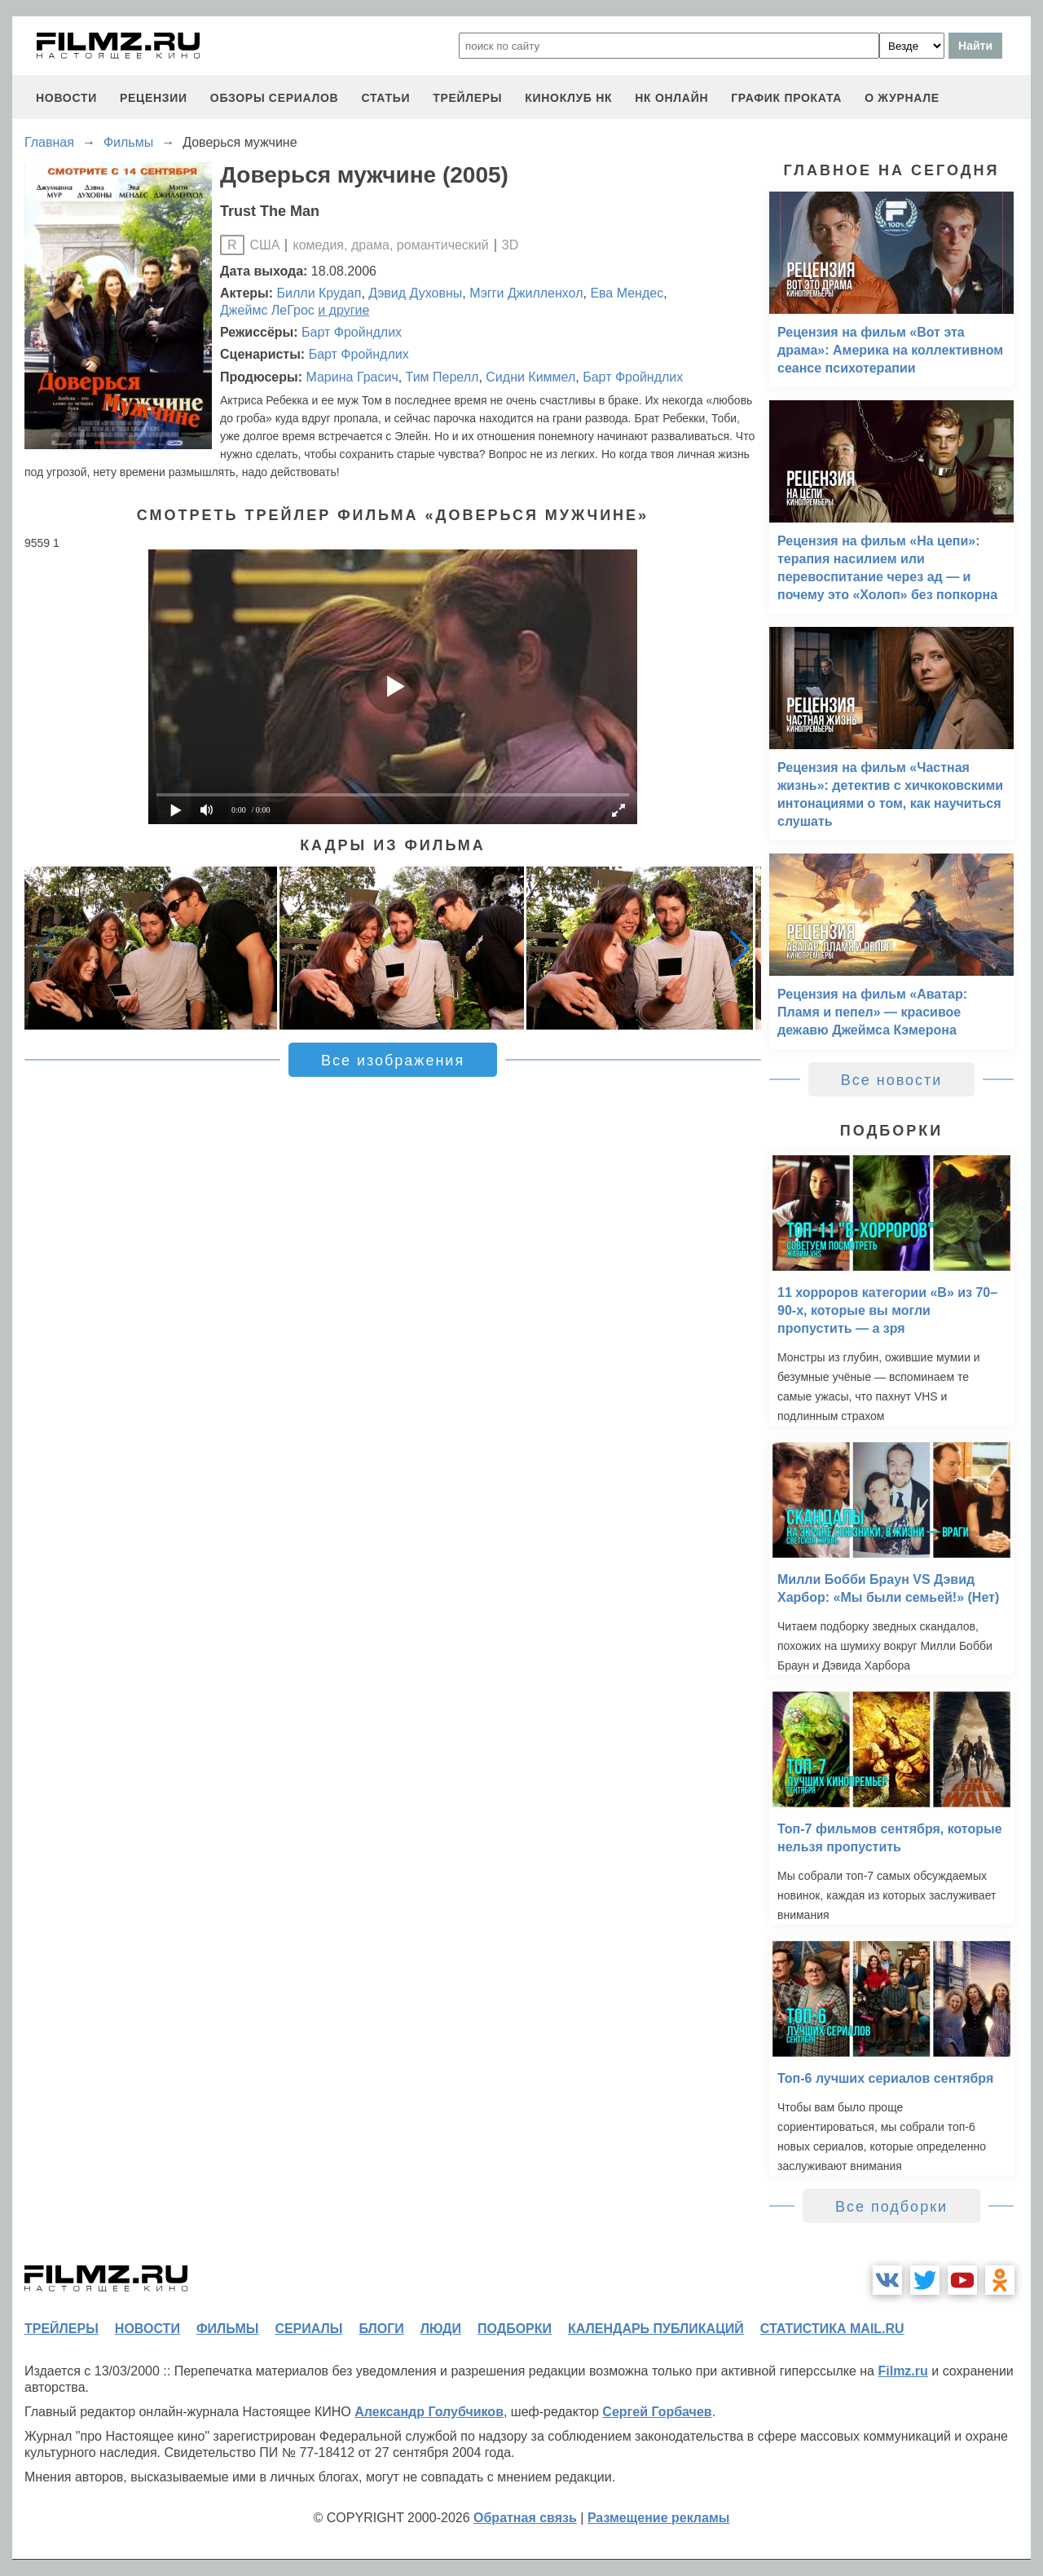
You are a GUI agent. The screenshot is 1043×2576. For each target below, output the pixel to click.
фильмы (227, 2329)
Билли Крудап (319, 293)
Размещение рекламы (659, 2518)
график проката (786, 97)
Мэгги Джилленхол (526, 293)
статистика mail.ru (832, 2329)
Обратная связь (525, 2518)
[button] (740, 948)
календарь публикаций (656, 2329)
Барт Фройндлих (351, 332)
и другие (343, 310)
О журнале (902, 97)
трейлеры (467, 97)
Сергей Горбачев (656, 2412)
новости (66, 97)
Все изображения (392, 1060)
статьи (385, 97)
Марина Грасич (352, 377)
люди (440, 2329)
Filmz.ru (902, 2371)
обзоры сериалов (274, 97)
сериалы (308, 2329)
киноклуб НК (568, 97)
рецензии (153, 97)
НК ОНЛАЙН (671, 97)
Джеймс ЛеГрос (267, 310)
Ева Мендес (626, 293)
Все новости (892, 1080)
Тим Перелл (442, 377)
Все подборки (891, 2207)
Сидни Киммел (530, 377)
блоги (381, 2329)
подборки (514, 2329)
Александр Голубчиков (429, 2412)
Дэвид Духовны (415, 293)
